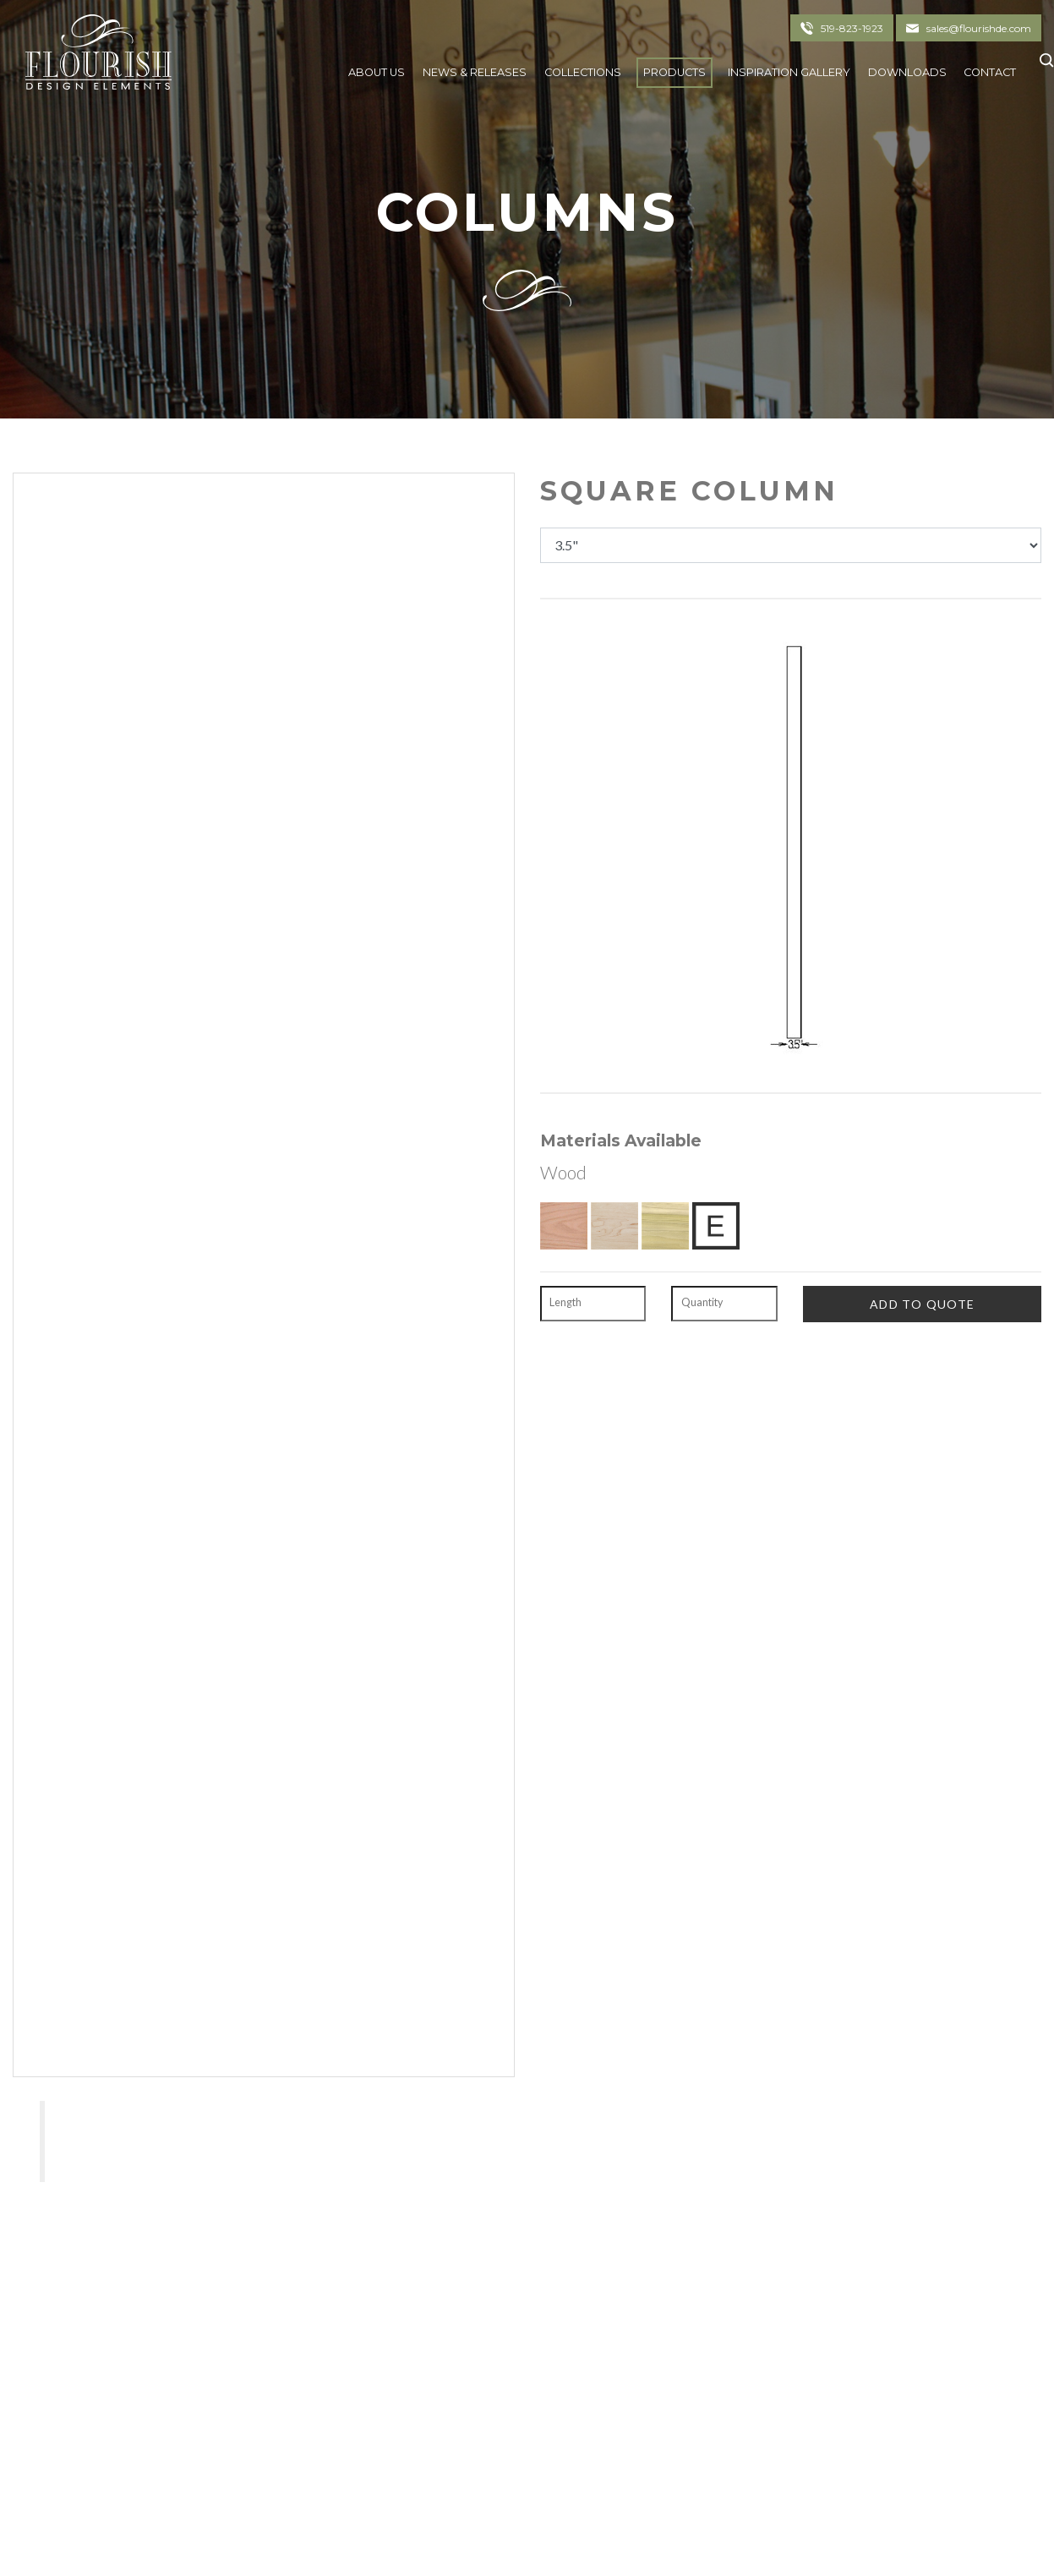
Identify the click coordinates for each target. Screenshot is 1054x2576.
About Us (376, 72)
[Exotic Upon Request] (716, 1226)
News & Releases (475, 72)
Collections (582, 72)
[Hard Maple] (614, 1226)
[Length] (593, 1303)
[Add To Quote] (922, 1304)
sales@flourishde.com (978, 28)
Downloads (907, 72)
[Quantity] (724, 1303)
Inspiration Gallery (789, 72)
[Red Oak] (563, 1226)
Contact (990, 72)
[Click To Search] (1042, 68)
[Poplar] (665, 1226)
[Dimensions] (791, 545)
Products (674, 72)
